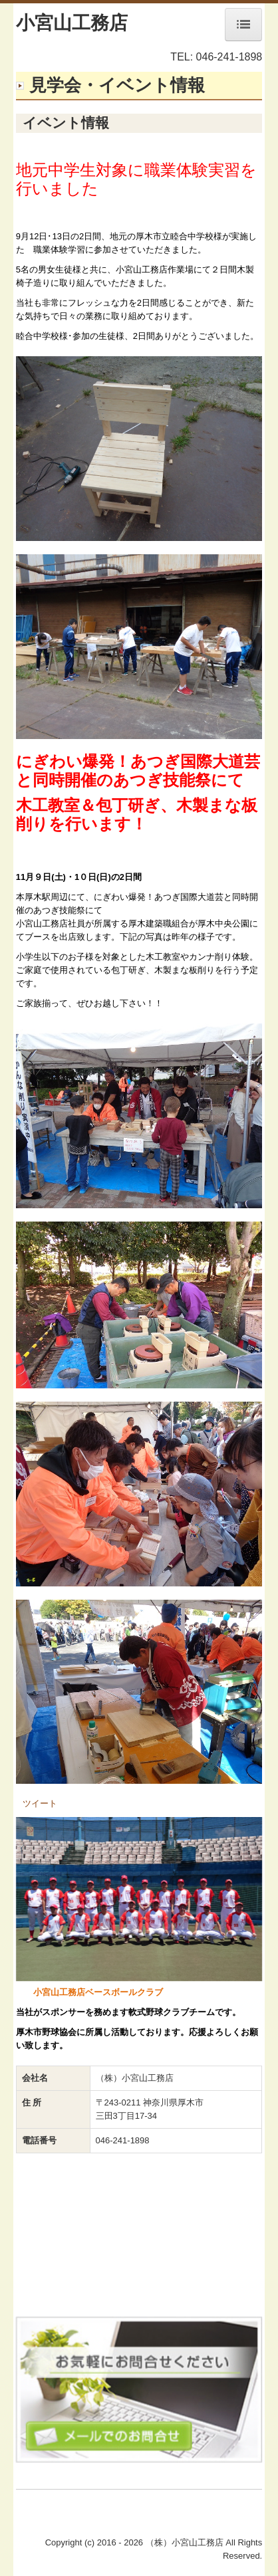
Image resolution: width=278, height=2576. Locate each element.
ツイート (40, 1803)
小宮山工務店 (72, 23)
